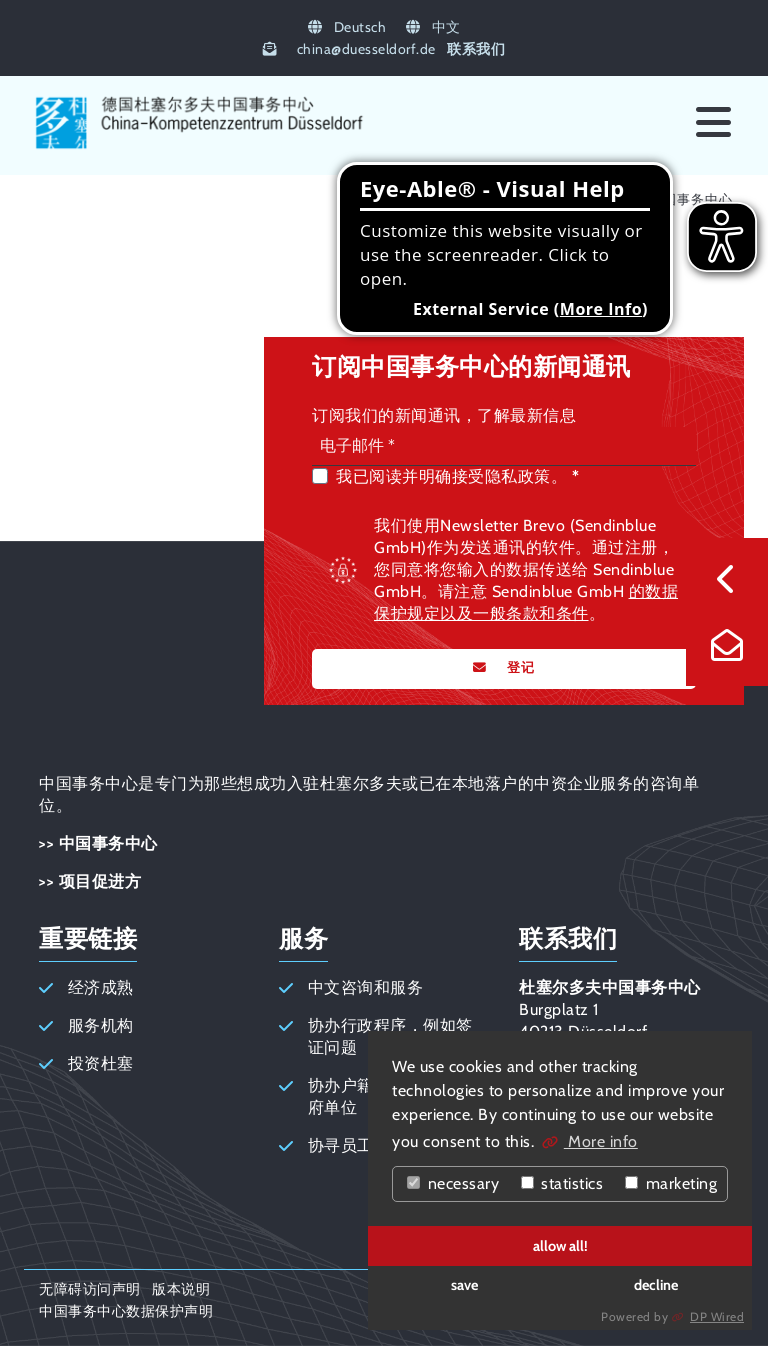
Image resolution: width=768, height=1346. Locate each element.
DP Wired (717, 1316)
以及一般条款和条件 (514, 613)
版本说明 (181, 1289)
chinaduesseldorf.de (366, 49)
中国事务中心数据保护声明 (126, 1311)
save (464, 1285)
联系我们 (476, 49)
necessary (453, 1183)
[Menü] (713, 123)
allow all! (560, 1246)
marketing (671, 1183)
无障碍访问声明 (90, 1289)
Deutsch (347, 27)
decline (656, 1285)
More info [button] (601, 1141)
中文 (433, 27)
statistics (562, 1183)
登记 (519, 667)
